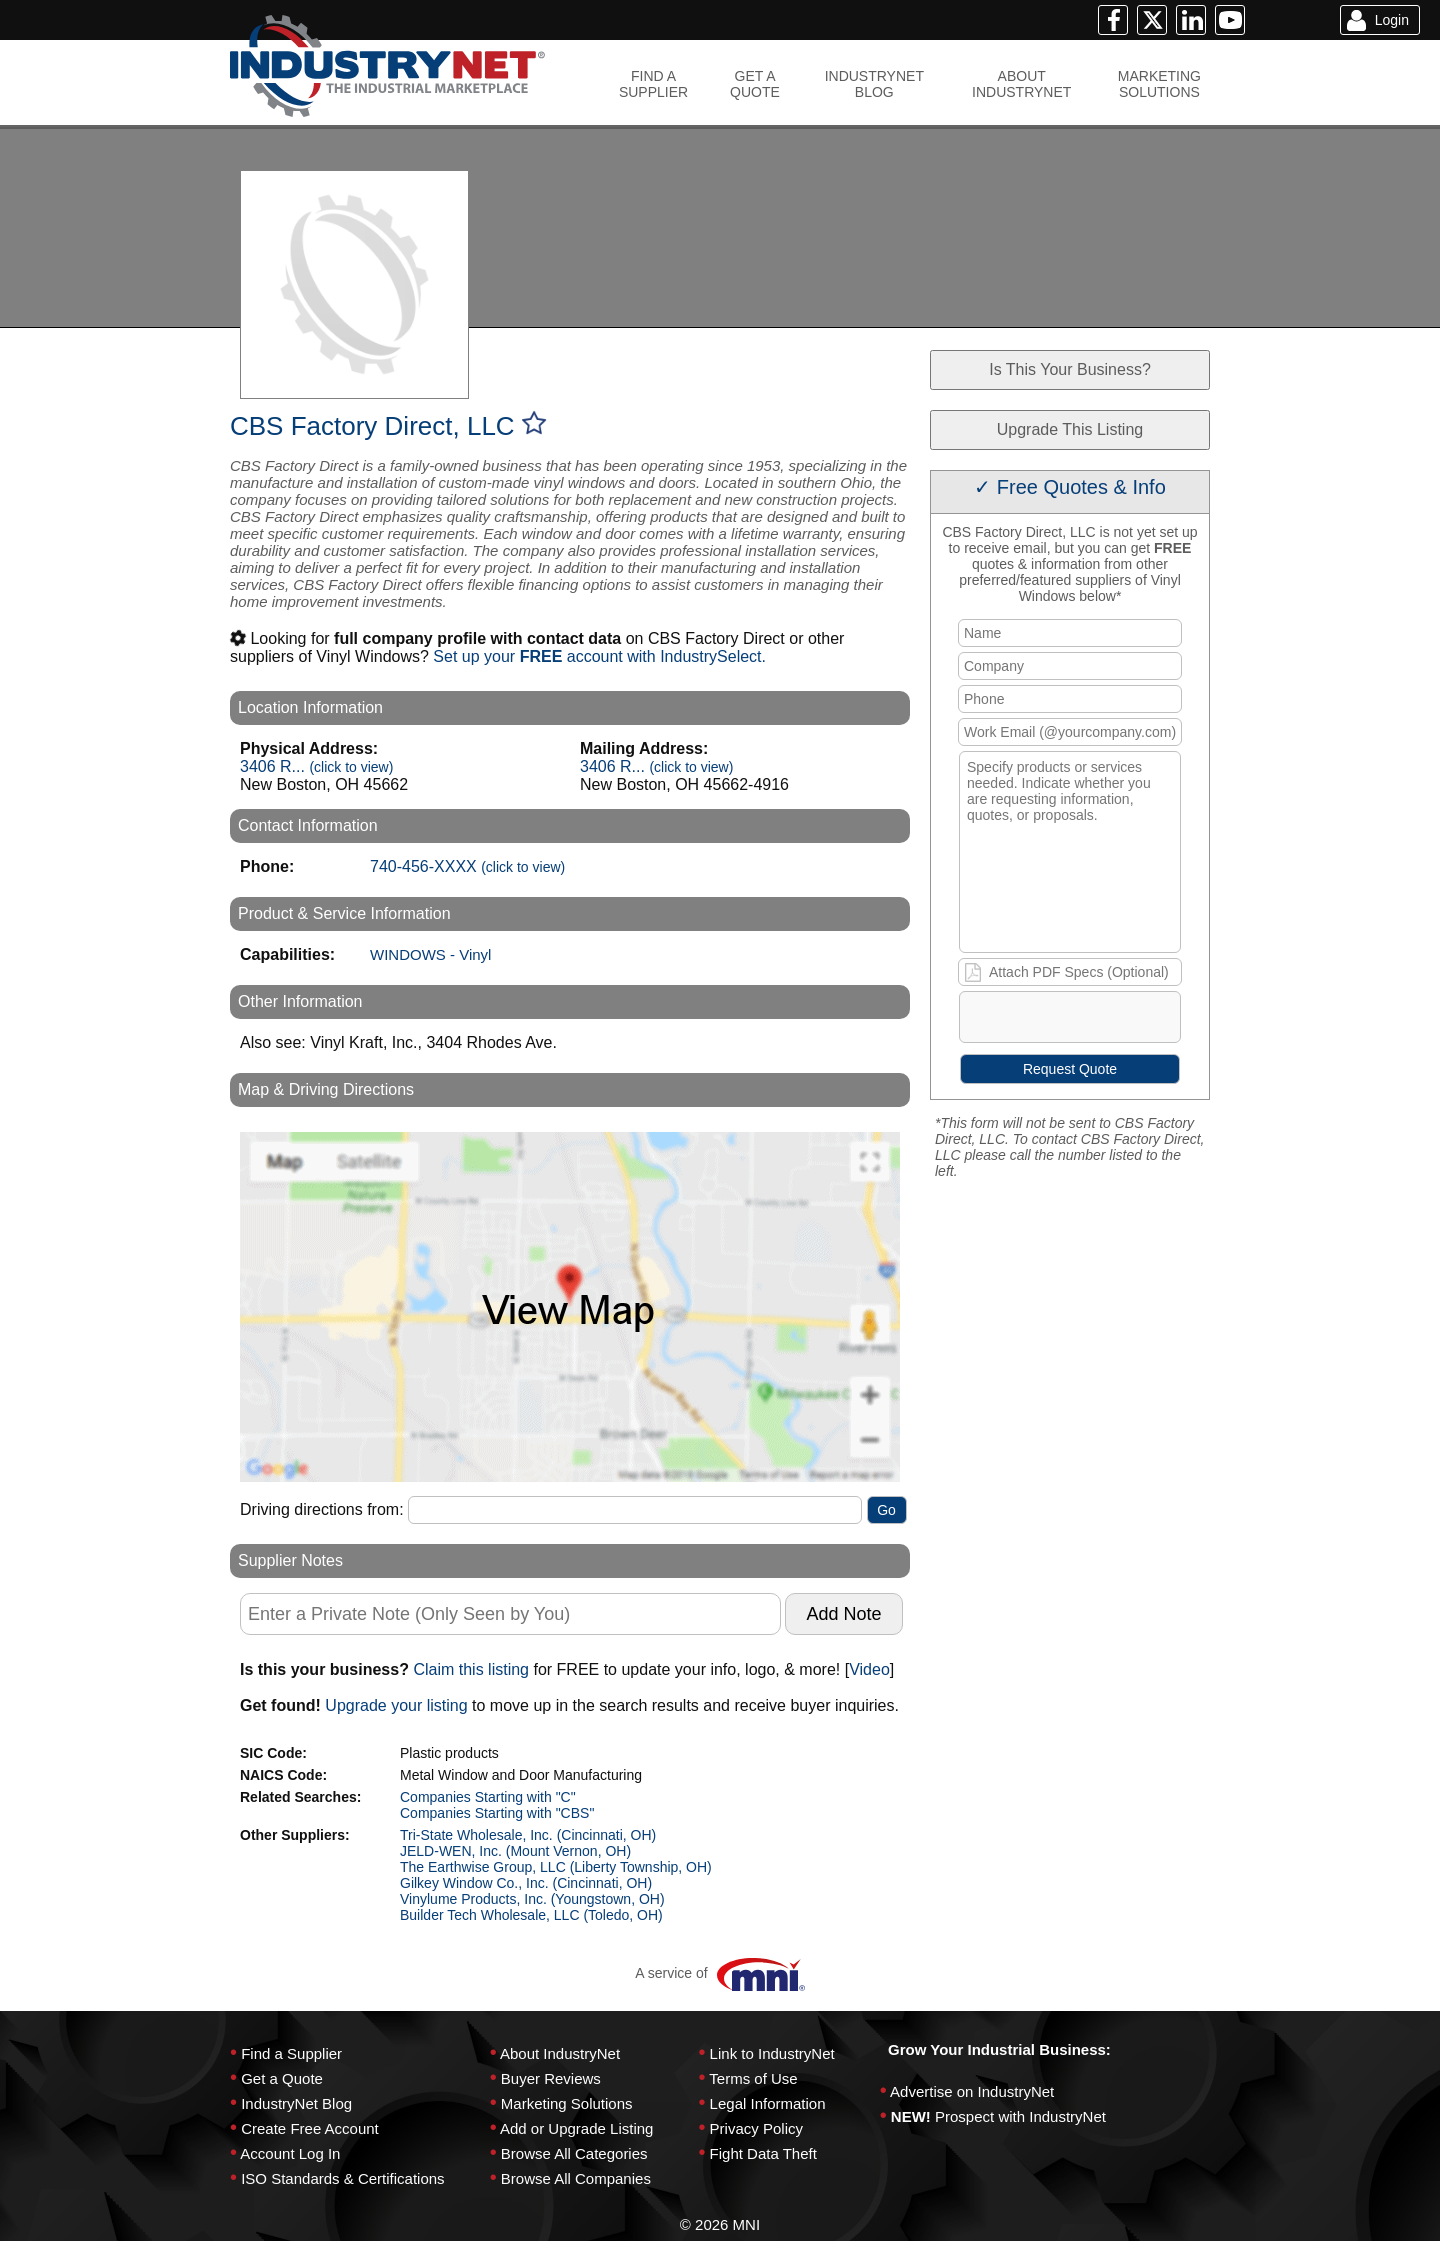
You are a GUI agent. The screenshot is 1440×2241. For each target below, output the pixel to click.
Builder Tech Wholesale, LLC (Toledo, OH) (531, 1915)
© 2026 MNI (720, 2224)
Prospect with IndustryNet (1020, 2116)
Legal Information (768, 2103)
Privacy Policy (756, 2128)
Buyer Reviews (551, 2078)
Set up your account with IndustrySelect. (599, 656)
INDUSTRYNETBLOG (874, 84)
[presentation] (1113, 1021)
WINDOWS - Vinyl (430, 954)
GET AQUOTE (755, 84)
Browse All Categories (574, 2153)
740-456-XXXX (467, 866)
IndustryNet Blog (296, 2103)
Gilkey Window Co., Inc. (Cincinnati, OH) (526, 1883)
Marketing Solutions (567, 2103)
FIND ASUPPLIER (653, 84)
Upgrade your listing (396, 1705)
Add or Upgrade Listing (576, 2128)
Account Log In (290, 2153)
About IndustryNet (560, 2053)
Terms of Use (753, 2078)
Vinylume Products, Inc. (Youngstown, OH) (532, 1899)
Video (869, 1669)
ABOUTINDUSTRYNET (1021, 84)
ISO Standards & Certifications (342, 2178)
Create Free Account (310, 2128)
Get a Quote (282, 2078)
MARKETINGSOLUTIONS (1159, 84)
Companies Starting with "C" (488, 1797)
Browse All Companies (576, 2178)
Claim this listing (471, 1669)
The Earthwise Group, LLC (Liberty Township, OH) (556, 1867)
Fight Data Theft (763, 2153)
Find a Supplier (291, 2053)
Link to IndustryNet (772, 2053)
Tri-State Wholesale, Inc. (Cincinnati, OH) (528, 1835)
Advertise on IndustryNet (972, 2091)
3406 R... (316, 766)
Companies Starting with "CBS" (497, 1813)
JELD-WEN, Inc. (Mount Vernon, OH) (515, 1851)
